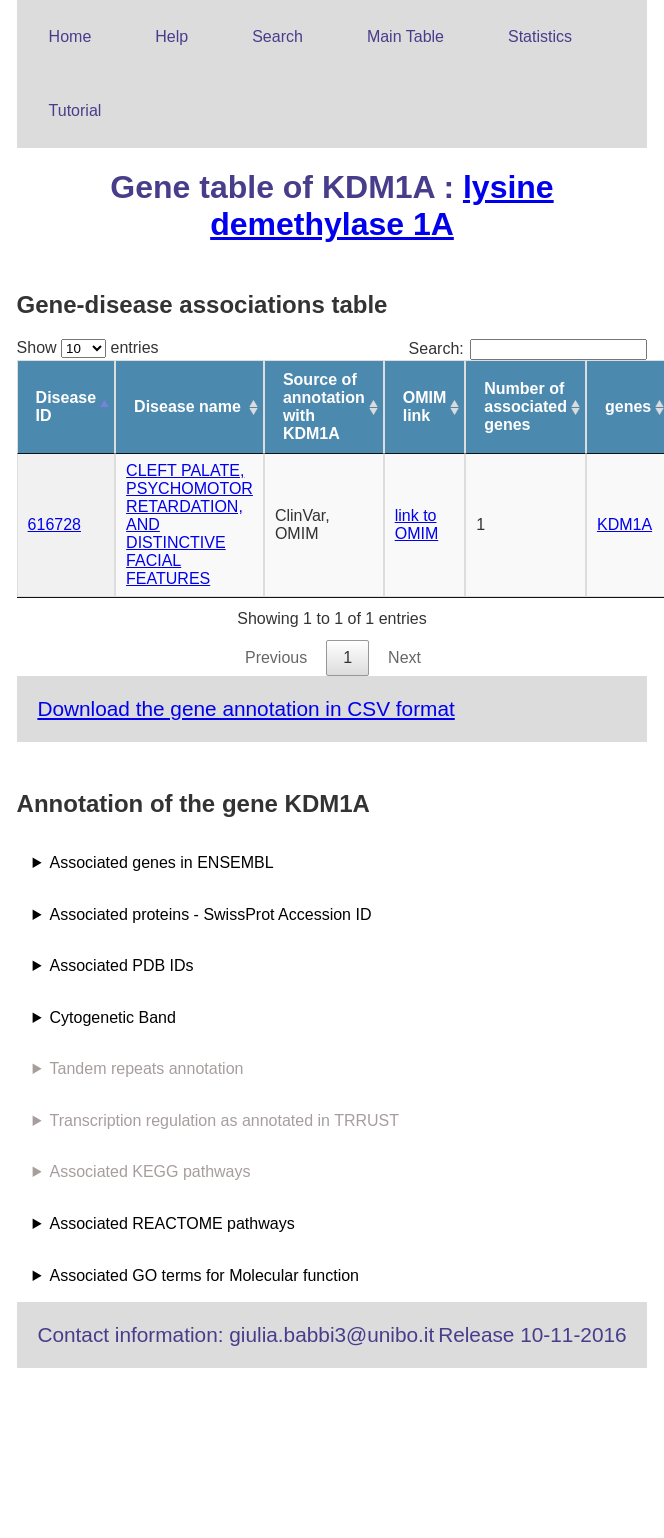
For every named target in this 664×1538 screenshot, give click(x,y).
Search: (528, 348)
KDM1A (624, 524)
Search (277, 36)
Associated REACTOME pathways (172, 1223)
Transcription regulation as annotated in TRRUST (225, 1120)
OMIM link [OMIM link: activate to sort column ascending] (425, 406)
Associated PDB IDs (122, 965)
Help (171, 36)
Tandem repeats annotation (147, 1068)
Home (70, 36)
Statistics (540, 36)
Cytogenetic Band (113, 1017)
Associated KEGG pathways (150, 1171)
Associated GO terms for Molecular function (204, 1275)
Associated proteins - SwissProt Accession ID (211, 914)
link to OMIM (417, 524)
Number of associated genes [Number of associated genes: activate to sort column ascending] (525, 406)
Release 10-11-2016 (532, 1334)
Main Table (405, 36)
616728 (54, 524)
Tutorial (75, 110)
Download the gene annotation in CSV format (245, 708)
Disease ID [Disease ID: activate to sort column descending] (66, 406)
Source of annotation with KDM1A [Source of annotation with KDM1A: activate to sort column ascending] (324, 406)
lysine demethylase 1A (382, 205)
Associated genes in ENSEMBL (162, 862)
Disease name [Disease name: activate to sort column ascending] (187, 406)
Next (404, 657)
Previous (276, 657)
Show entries (88, 347)
